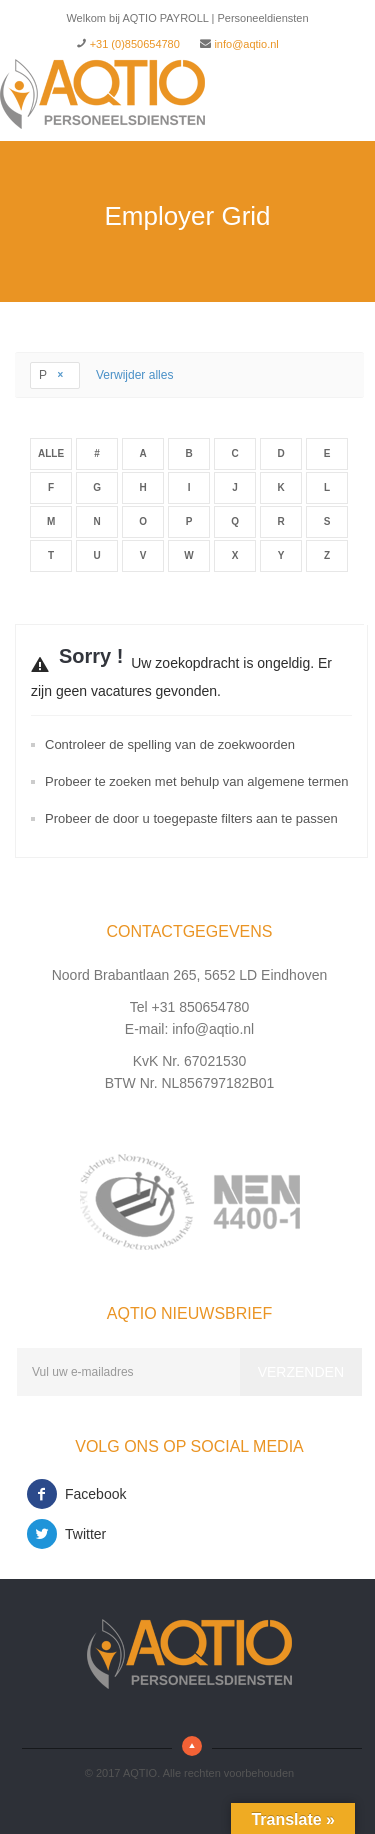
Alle (51, 453)
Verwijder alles (134, 375)
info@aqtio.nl (246, 44)
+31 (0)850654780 (135, 44)
